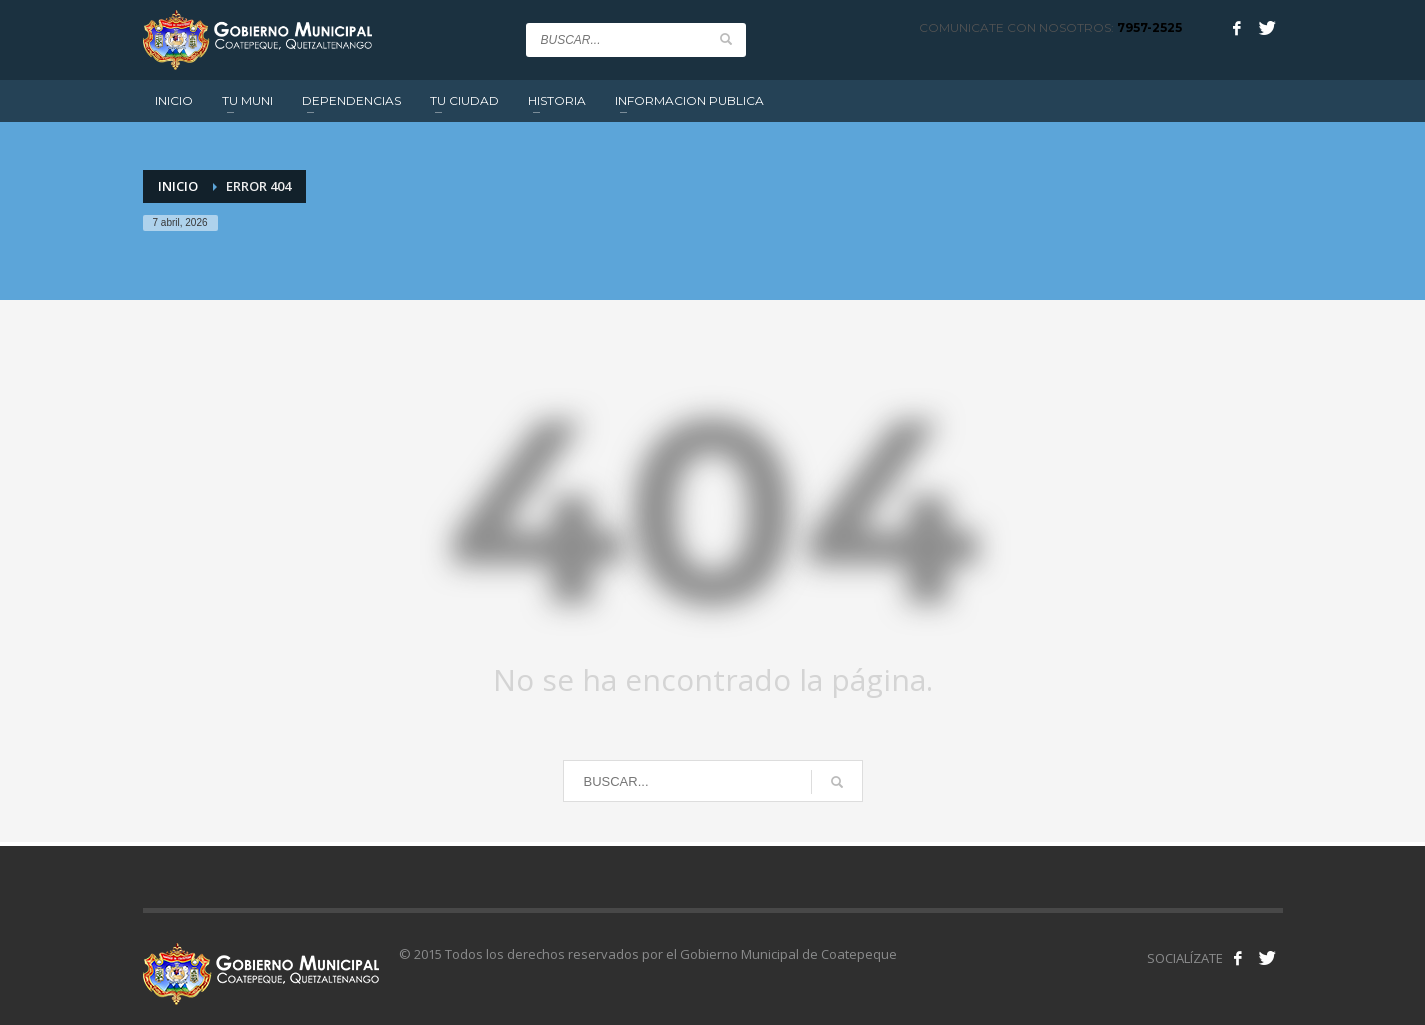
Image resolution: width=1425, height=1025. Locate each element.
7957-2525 (1149, 27)
